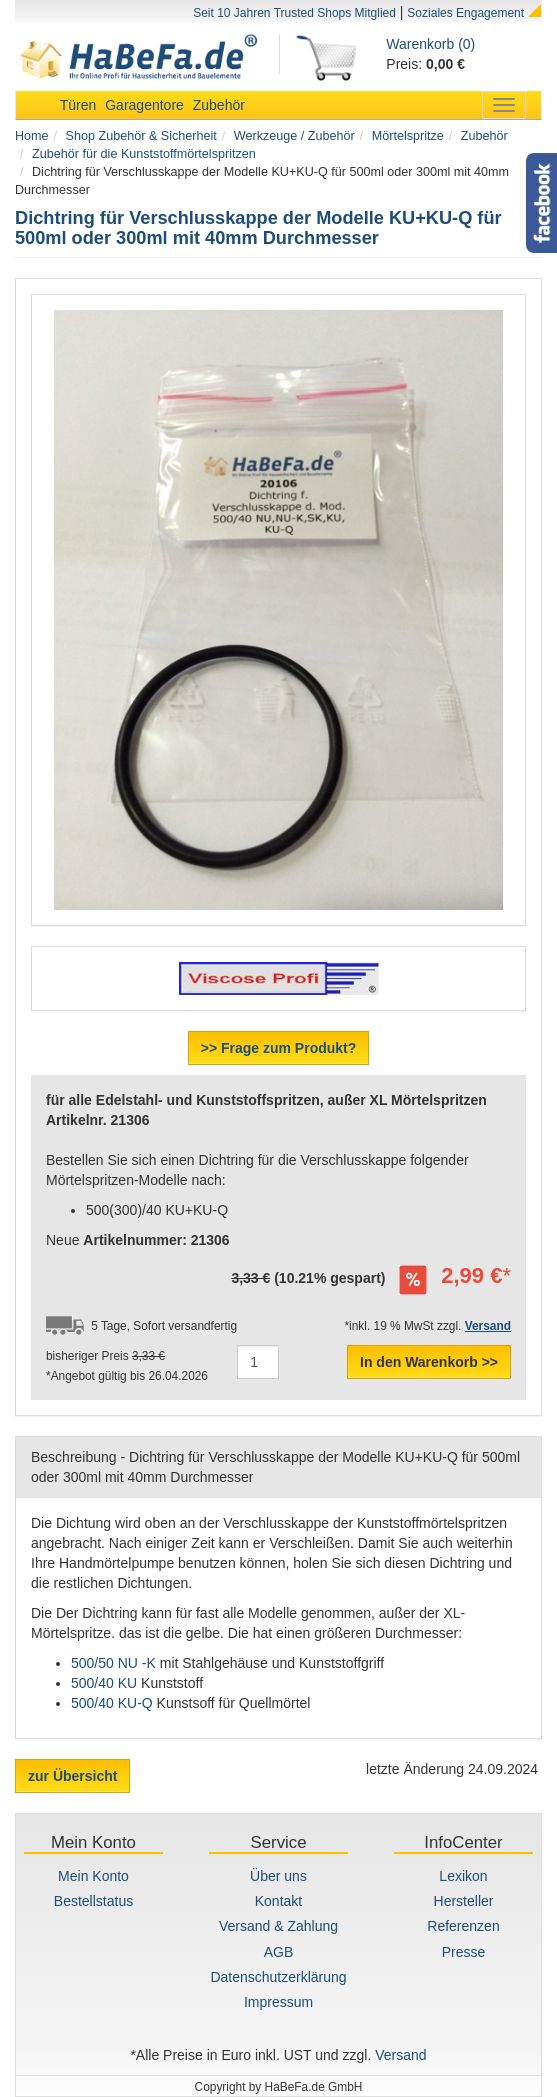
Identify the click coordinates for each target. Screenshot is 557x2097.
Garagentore (144, 105)
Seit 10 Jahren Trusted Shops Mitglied (294, 13)
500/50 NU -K (113, 1663)
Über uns (278, 1876)
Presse (464, 1952)
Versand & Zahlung (278, 1926)
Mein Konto (93, 1876)
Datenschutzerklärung (278, 1977)
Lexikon (463, 1876)
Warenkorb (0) (430, 44)
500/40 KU (106, 1683)
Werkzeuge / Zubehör (294, 136)
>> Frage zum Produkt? (279, 1048)
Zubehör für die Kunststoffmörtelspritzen (144, 154)
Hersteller (464, 1901)
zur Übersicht (72, 1776)
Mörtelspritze (408, 136)
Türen (78, 105)
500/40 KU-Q (112, 1703)
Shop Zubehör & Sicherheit (141, 136)
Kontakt (278, 1901)
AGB (279, 1952)
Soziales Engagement (465, 13)
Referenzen (463, 1926)
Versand (400, 2055)
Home (32, 136)
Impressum (278, 2002)
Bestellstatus (93, 1901)
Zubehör (219, 105)
